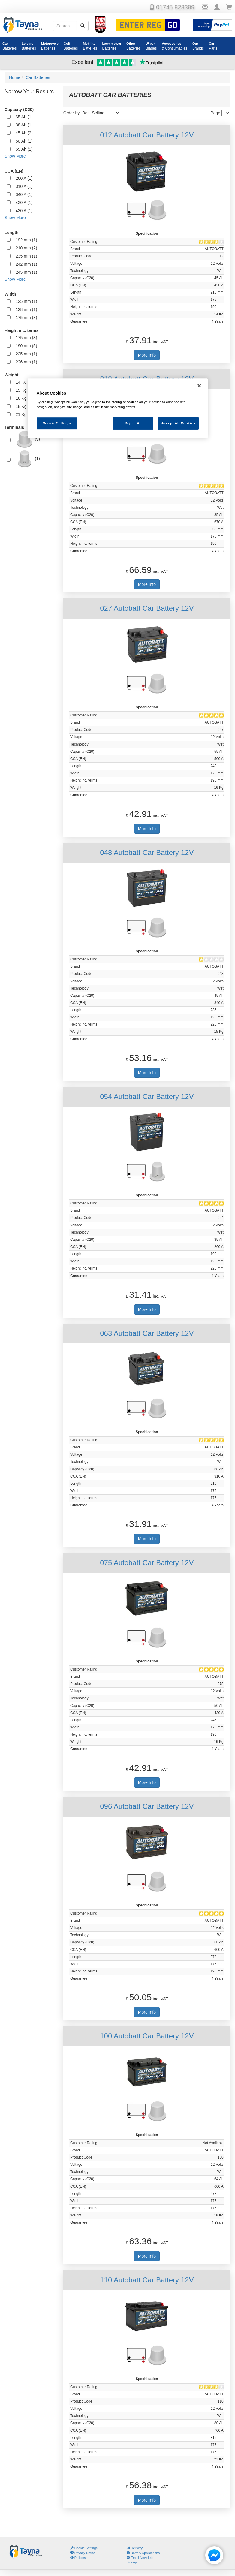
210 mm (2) (26, 248)
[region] (118, 408)
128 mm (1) (26, 309)
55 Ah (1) (24, 149)
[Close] (199, 386)
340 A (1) (24, 194)
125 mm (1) (26, 301)
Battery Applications (143, 2553)
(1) (28, 459)
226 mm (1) (26, 362)
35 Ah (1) (24, 116)
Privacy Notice (82, 2553)
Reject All (133, 423)
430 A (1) (24, 210)
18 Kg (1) (24, 406)
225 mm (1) (26, 353)
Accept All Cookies (178, 423)
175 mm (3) (26, 337)
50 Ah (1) (24, 141)
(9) (28, 439)
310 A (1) (24, 186)
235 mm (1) (26, 256)
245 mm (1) (26, 272)
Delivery (135, 2548)
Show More (15, 156)
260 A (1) (24, 178)
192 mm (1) (26, 239)
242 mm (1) (26, 264)
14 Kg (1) (24, 382)
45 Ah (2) (24, 133)
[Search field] (65, 26)
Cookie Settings (86, 2548)
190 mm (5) (26, 345)
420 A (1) (24, 202)
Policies (78, 2557)
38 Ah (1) (24, 124)
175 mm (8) (26, 317)
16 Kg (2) (24, 398)
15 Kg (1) (24, 390)
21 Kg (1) (24, 414)
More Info (147, 355)
